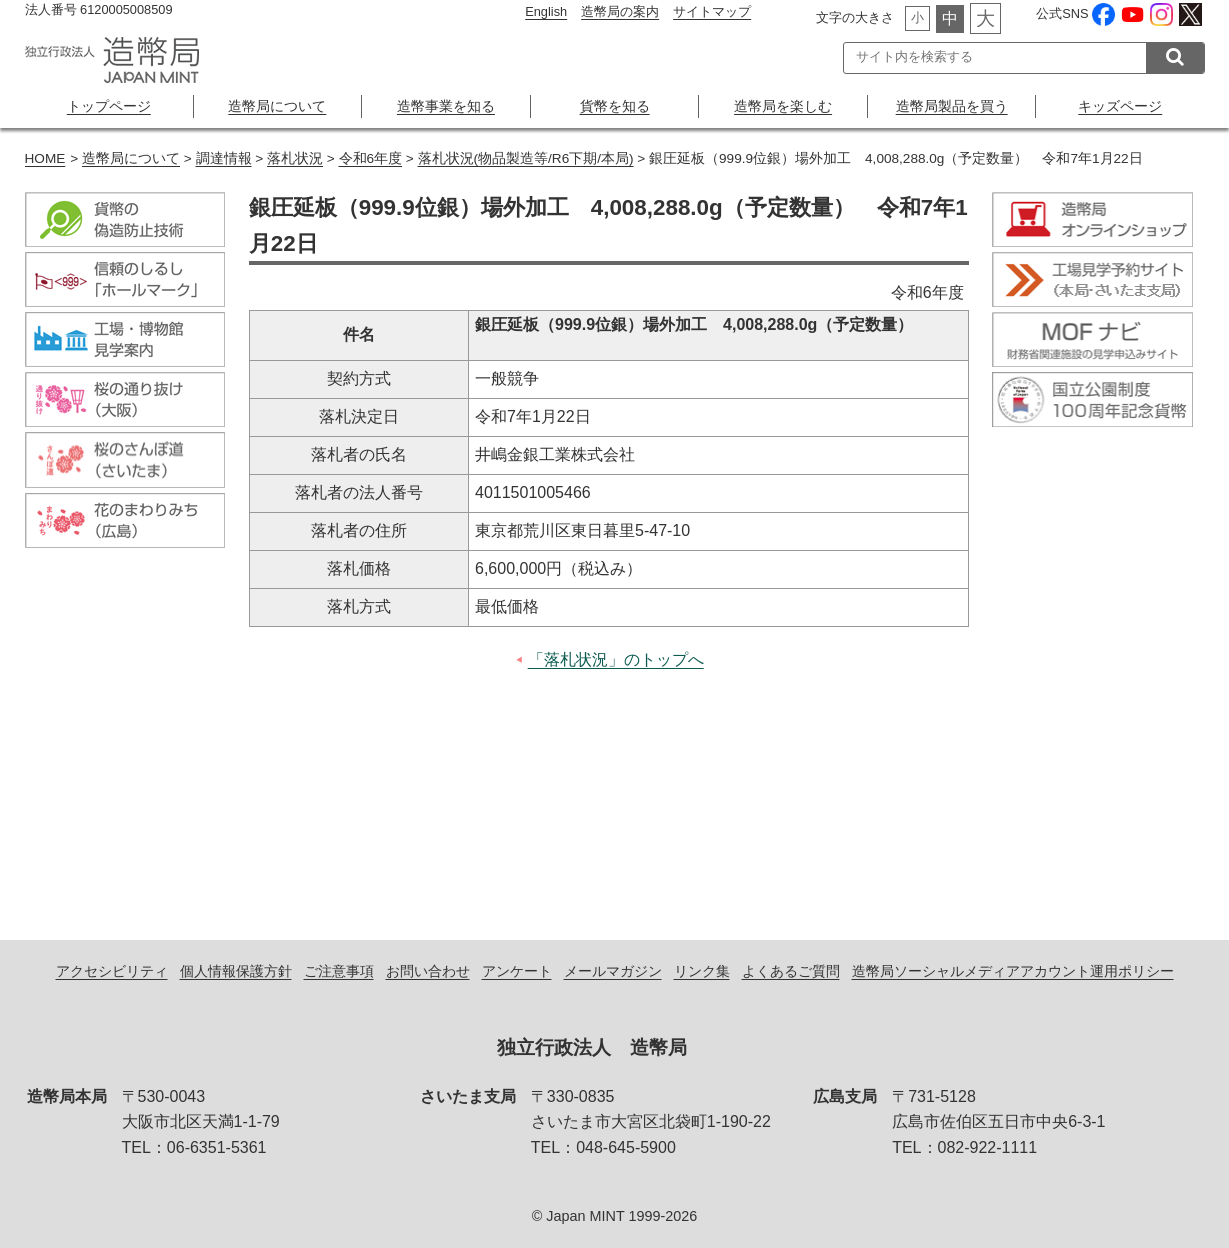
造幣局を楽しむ (783, 106)
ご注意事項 (339, 971)
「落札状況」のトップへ (616, 659)
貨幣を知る (615, 106)
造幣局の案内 (620, 11)
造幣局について (277, 106)
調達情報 (224, 158)
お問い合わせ (428, 971)
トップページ (109, 106)
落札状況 (295, 158)
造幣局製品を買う (952, 106)
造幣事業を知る (446, 106)
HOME (45, 158)
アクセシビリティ (112, 971)
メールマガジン (613, 971)
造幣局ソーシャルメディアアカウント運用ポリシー (1013, 971)
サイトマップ (712, 11)
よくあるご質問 (791, 971)
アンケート (517, 971)
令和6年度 (371, 158)
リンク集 (702, 971)
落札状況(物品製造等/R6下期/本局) (526, 158)
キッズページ (1120, 106)
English (546, 11)
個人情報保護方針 (236, 971)
